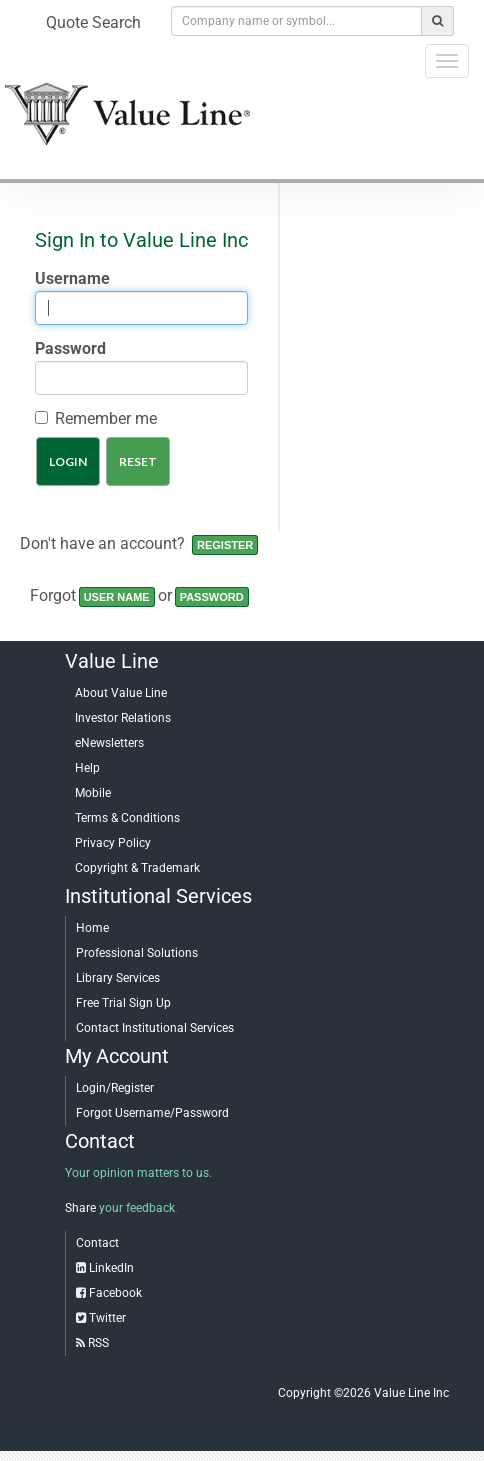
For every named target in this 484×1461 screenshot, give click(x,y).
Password (70, 348)
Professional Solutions (137, 953)
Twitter (107, 1318)
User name (117, 597)
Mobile (93, 793)
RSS (98, 1343)
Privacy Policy (113, 843)
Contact (97, 1243)
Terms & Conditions (127, 818)
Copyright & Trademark (137, 868)
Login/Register (115, 1088)
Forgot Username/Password (152, 1113)
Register (225, 545)
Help (87, 768)
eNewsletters (109, 743)
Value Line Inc (411, 1393)
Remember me (106, 418)
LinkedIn (111, 1268)
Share (80, 1208)
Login (68, 461)
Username (72, 278)
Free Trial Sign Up (123, 1003)
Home (92, 928)
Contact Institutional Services (155, 1028)
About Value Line (121, 693)
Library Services (118, 978)
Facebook (115, 1293)
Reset (138, 461)
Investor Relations (123, 718)
